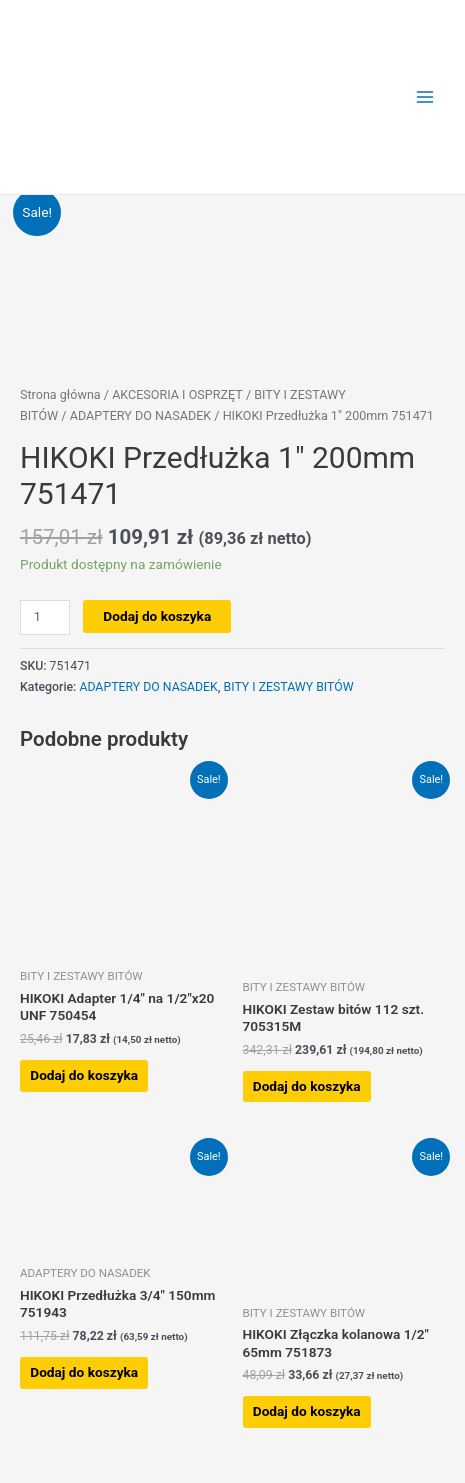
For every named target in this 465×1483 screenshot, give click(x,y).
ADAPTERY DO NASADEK (141, 415)
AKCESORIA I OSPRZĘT (177, 394)
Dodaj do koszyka (157, 616)
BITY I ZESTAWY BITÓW (289, 687)
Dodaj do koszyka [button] (84, 1075)
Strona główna (60, 394)
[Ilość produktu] (45, 617)
